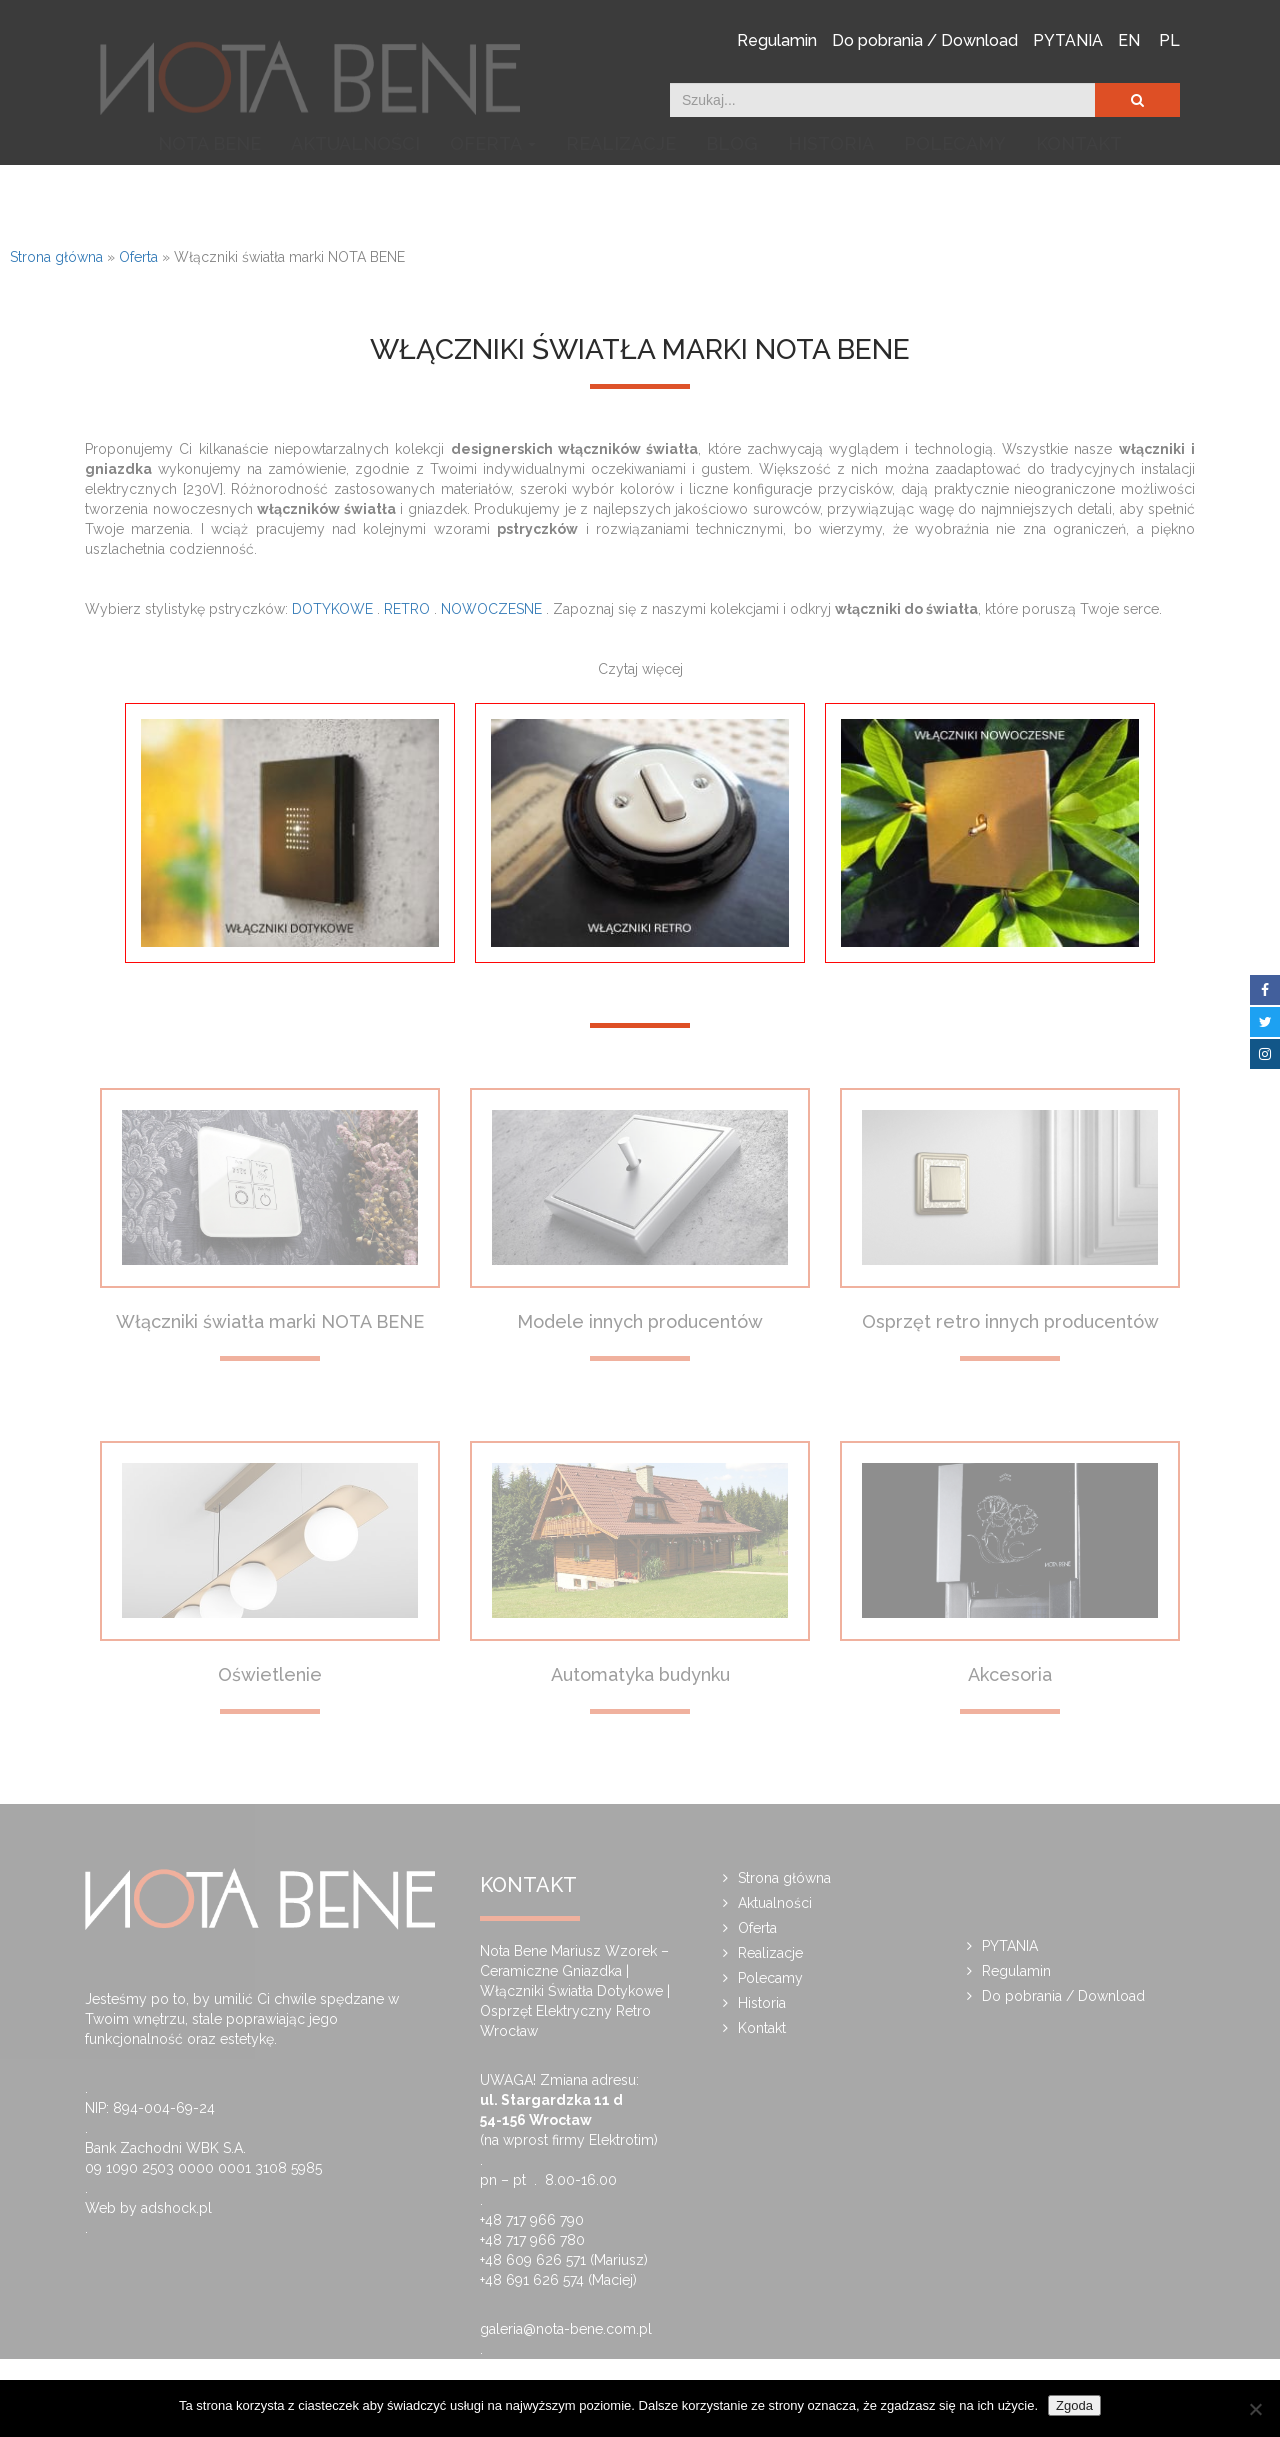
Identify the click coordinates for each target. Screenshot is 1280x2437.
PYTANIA (1068, 39)
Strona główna (56, 257)
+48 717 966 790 (532, 2220)
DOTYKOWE (332, 609)
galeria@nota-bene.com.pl (566, 2329)
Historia (831, 192)
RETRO (407, 609)
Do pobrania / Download (925, 39)
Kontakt (1079, 192)
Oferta (493, 192)
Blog (732, 192)
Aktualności (355, 192)
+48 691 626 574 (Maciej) (558, 2280)
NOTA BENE (209, 192)
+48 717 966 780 (532, 2240)
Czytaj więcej (640, 669)
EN (1129, 39)
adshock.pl (176, 2208)
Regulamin (777, 39)
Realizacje (621, 192)
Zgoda (1074, 2405)
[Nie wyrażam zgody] (1255, 2409)
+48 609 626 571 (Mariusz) (564, 2260)
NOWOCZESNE (491, 609)
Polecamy (955, 192)
